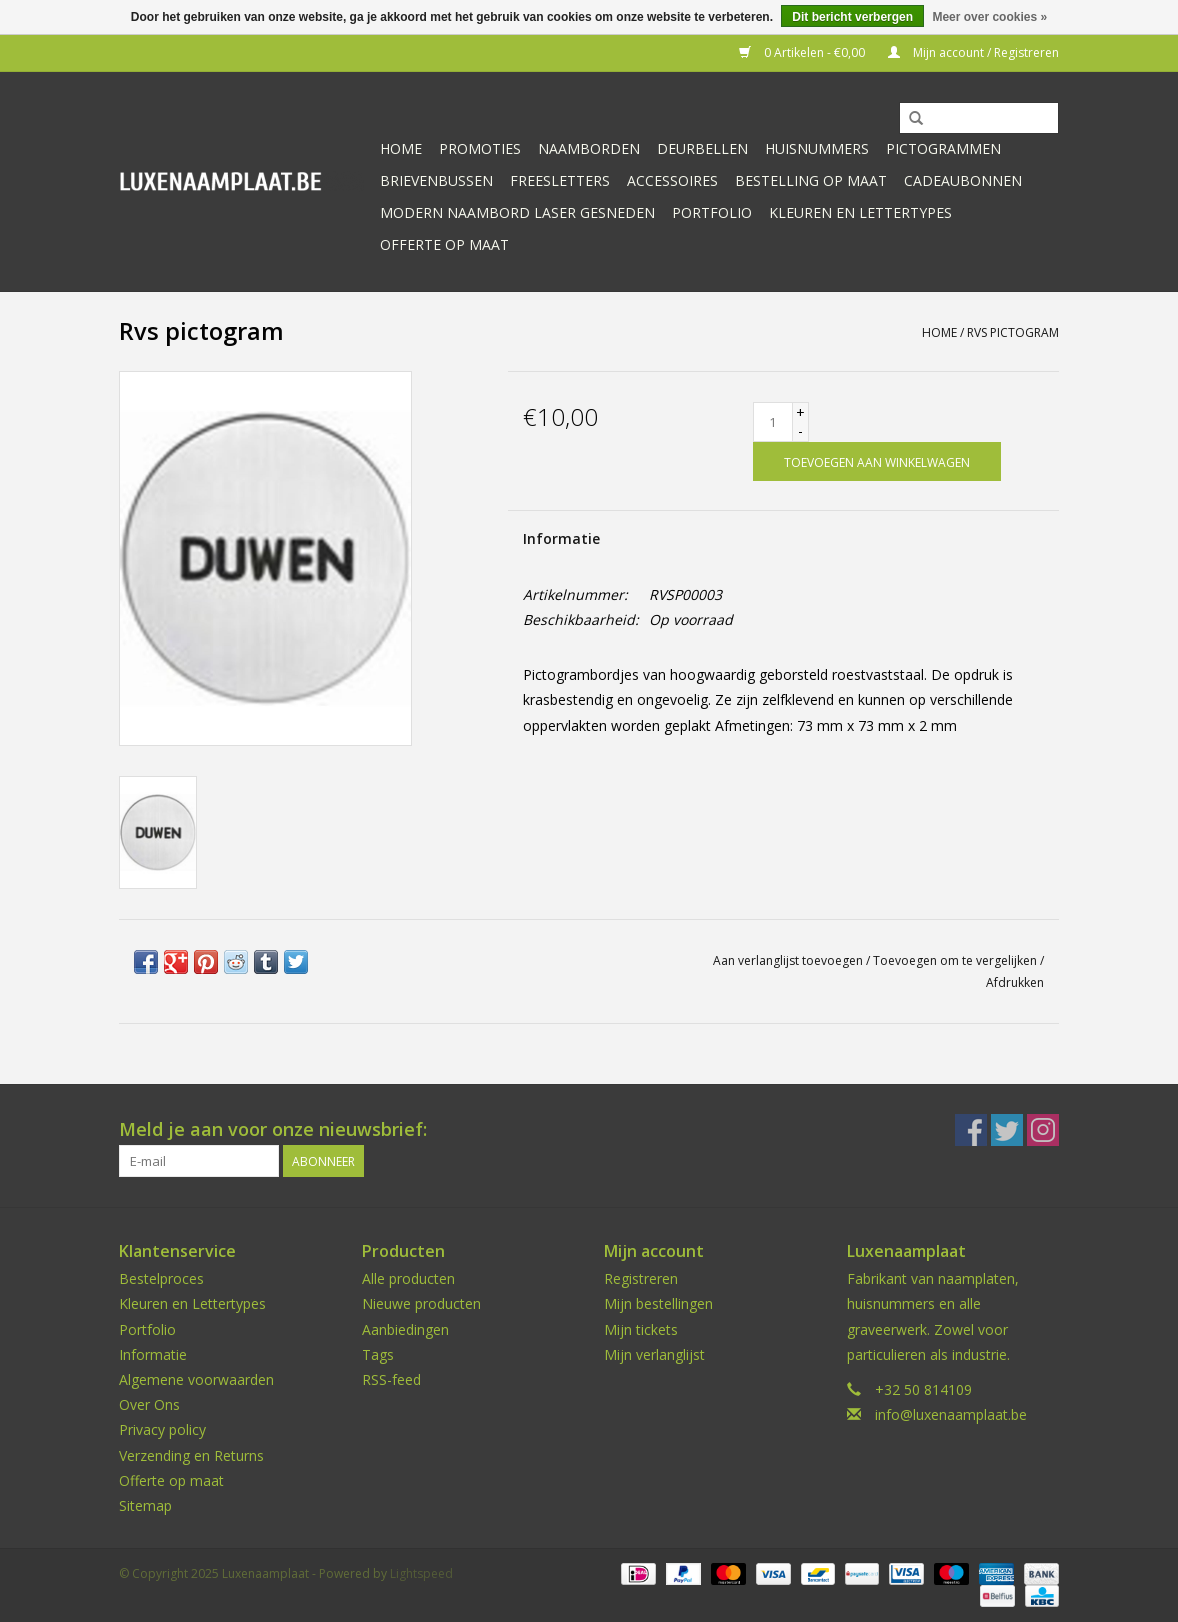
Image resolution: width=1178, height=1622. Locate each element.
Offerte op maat (444, 244)
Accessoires (672, 180)
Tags (378, 1354)
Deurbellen (702, 148)
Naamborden (589, 148)
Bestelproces (161, 1278)
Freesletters (560, 180)
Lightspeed (421, 1573)
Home (401, 148)
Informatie (561, 538)
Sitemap (145, 1505)
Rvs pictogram (1013, 332)
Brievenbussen (436, 180)
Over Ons (149, 1404)
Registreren (641, 1278)
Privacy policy (162, 1429)
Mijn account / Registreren (973, 52)
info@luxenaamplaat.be (951, 1414)
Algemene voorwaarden (196, 1379)
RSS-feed (391, 1379)
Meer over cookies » (989, 17)
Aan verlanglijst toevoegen (788, 960)
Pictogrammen (943, 148)
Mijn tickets (641, 1329)
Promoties (480, 148)
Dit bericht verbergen (852, 17)
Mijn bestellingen (658, 1303)
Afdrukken (1015, 982)
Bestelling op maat (811, 180)
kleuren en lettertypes (860, 212)
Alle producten (408, 1278)
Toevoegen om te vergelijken (956, 960)
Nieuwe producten (421, 1303)
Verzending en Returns (191, 1455)
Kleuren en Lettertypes (192, 1303)
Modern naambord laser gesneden (517, 212)
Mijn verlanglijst (654, 1354)
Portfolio (712, 212)
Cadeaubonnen (963, 180)
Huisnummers (817, 148)
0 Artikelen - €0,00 (803, 52)
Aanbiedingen (405, 1329)
